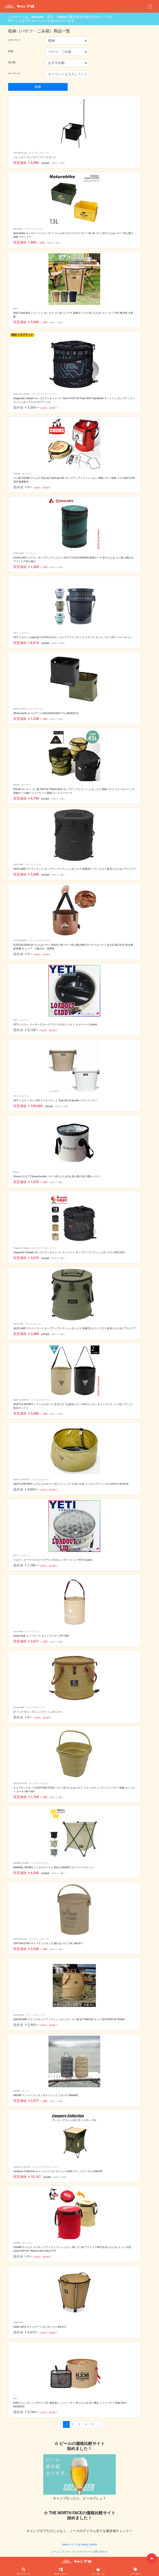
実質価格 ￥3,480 (26, 1334)
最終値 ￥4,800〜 (26, 1489)
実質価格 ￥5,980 (26, 322)
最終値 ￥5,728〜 (26, 1030)
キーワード (14, 73)
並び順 (12, 62)
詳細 (10, 51)
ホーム (55, 2551)
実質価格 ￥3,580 (26, 874)
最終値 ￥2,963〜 (26, 2025)
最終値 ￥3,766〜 (26, 2412)
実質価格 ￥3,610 (26, 1258)
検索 (38, 87)
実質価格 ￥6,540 (26, 1873)
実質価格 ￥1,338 (26, 719)
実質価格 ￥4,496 (26, 163)
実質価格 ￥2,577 (26, 2101)
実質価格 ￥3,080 (26, 1413)
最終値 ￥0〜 (23, 487)
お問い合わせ (100, 2551)
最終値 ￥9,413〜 (26, 2332)
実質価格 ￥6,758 (26, 798)
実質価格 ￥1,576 (26, 1182)
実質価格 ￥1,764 (26, 1797)
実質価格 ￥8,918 (26, 643)
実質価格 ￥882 (24, 242)
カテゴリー (14, 40)
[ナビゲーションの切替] (150, 6)
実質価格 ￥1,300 (26, 567)
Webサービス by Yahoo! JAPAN (79, 2544)
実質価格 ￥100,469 (28, 1106)
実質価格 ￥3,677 (26, 1641)
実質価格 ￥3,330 (26, 1949)
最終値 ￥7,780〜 (26, 1565)
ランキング (68, 2551)
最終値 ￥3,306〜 (26, 407)
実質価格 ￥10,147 (27, 2177)
